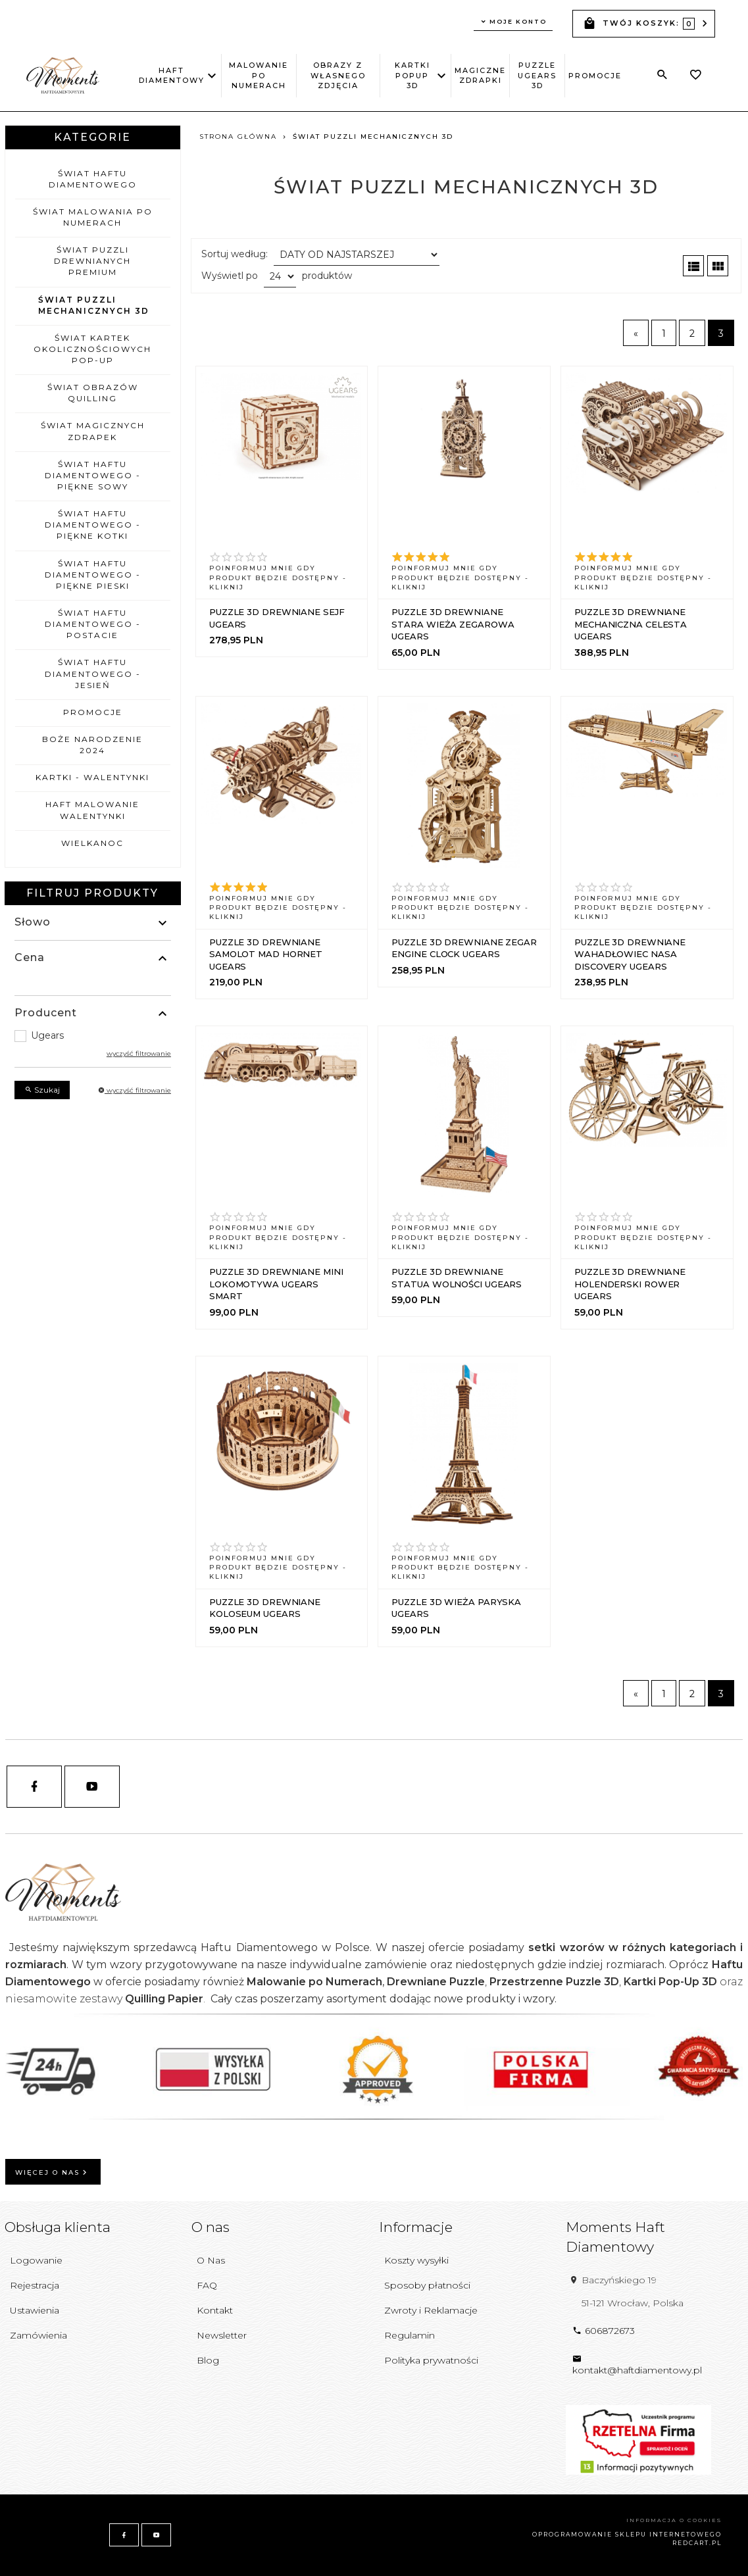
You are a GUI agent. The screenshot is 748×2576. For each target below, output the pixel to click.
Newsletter (222, 2335)
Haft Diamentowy (172, 75)
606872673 (603, 2331)
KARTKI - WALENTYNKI (92, 777)
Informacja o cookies (674, 2520)
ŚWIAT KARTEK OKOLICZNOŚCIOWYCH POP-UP (92, 349)
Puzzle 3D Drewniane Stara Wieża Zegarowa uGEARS (452, 624)
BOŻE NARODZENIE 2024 (92, 744)
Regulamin (409, 2335)
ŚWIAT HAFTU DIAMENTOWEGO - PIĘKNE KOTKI (93, 524)
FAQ (207, 2285)
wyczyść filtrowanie (139, 1053)
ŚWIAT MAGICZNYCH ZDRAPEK (93, 430)
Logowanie (36, 2260)
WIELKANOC (92, 843)
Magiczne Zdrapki (480, 75)
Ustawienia (34, 2310)
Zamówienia (38, 2335)
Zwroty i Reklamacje (431, 2310)
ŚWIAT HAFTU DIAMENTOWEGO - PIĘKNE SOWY (93, 475)
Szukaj (42, 1090)
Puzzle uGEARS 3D (537, 75)
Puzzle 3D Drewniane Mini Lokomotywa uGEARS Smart (276, 1283)
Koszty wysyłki (416, 2260)
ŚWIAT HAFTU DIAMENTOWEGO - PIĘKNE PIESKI (93, 574)
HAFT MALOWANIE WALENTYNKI (92, 809)
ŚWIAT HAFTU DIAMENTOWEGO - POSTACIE (93, 624)
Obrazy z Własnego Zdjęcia (338, 75)
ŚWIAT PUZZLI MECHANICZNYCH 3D (93, 305)
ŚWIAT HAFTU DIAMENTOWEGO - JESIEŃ (93, 673)
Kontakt (215, 2310)
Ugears (47, 1035)
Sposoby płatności (427, 2285)
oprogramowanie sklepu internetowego (627, 2534)
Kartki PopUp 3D (415, 75)
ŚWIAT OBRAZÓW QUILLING (92, 392)
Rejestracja (34, 2285)
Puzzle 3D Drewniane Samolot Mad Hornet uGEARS (265, 954)
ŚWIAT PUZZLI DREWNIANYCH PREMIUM (92, 261)
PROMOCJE (595, 75)
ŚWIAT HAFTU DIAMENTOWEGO (93, 178)
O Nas (211, 2260)
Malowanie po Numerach (258, 75)
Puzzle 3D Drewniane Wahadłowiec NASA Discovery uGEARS (630, 954)
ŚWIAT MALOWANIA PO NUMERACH (93, 217)
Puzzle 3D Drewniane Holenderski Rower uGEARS (630, 1283)
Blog (208, 2360)
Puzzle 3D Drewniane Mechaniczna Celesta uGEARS (630, 624)
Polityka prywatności (431, 2360)
